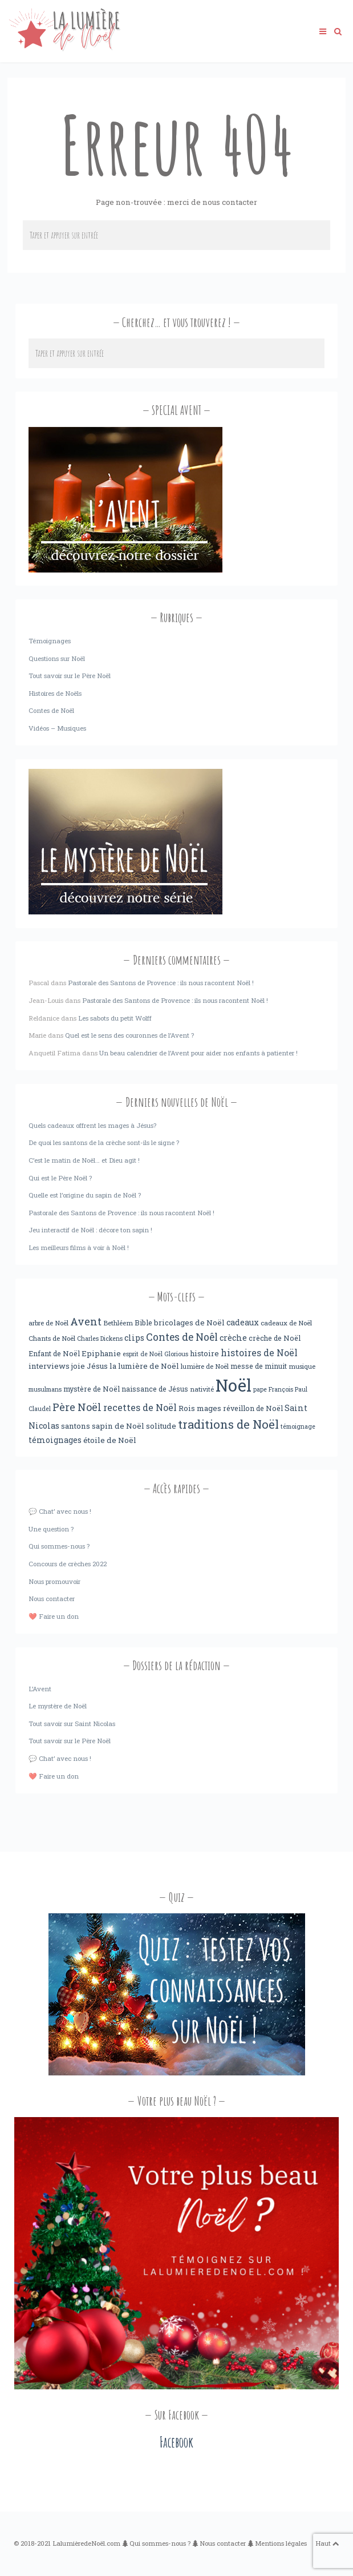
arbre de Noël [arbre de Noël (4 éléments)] (48, 1323)
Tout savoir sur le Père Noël (70, 675)
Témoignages (50, 640)
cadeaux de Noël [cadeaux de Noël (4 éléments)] (286, 1323)
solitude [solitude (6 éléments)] (161, 1426)
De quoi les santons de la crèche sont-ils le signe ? (104, 1142)
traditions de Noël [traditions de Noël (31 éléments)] (228, 1424)
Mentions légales (281, 2543)
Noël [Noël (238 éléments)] (233, 1385)
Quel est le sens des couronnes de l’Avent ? (129, 1035)
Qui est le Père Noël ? (60, 1178)
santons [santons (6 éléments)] (75, 1426)
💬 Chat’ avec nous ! (60, 1511)
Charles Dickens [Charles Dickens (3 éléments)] (100, 1339)
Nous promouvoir (54, 1581)
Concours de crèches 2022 (68, 1563)
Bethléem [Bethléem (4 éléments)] (118, 1323)
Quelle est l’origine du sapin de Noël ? (85, 1195)
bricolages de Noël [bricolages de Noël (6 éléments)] (189, 1322)
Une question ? (51, 1529)
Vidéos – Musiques (57, 728)
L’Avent (40, 1688)
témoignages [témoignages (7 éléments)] (55, 1440)
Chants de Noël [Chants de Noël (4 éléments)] (52, 1338)
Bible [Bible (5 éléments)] (143, 1322)
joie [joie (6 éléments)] (78, 1366)
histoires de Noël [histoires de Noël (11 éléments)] (259, 1352)
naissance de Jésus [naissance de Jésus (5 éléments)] (154, 1388)
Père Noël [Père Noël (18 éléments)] (77, 1407)
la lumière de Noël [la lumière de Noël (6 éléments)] (144, 1366)
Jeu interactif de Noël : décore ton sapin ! (90, 1229)
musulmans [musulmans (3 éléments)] (45, 1389)
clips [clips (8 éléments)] (134, 1337)
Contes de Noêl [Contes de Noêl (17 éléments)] (182, 1337)
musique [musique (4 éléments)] (302, 1366)
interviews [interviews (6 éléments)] (49, 1366)
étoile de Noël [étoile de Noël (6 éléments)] (109, 1440)
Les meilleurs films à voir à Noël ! (79, 1247)
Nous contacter (52, 1598)
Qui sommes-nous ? (59, 1546)
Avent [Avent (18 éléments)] (86, 1321)
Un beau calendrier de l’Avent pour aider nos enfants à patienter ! (198, 1053)
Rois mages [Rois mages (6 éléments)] (199, 1408)
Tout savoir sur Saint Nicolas (72, 1723)
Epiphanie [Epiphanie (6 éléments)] (101, 1353)
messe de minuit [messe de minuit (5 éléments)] (258, 1365)
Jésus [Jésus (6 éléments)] (97, 1366)
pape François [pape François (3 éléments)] (273, 1389)
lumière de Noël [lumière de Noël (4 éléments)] (205, 1366)
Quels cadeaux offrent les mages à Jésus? (92, 1125)
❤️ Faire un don (54, 1616)
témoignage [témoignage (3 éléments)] (298, 1426)
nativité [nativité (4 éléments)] (202, 1389)
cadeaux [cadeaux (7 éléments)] (242, 1322)
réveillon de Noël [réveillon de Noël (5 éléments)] (253, 1408)
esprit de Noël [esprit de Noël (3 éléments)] (143, 1354)
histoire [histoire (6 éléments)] (204, 1353)
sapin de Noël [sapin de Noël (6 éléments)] (118, 1426)
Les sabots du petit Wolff (115, 1018)
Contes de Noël (51, 710)
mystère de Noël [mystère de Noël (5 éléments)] (91, 1388)
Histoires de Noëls (55, 693)
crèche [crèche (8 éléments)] (233, 1337)
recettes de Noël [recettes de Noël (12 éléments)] (140, 1407)
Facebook (176, 2442)
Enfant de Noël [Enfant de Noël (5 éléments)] (54, 1353)
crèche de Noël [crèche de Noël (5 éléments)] (275, 1338)
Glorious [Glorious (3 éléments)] (176, 1354)
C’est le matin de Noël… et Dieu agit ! (84, 1160)
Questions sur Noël (57, 658)
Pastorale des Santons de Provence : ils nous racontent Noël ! (161, 982)
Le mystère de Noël (58, 1706)
